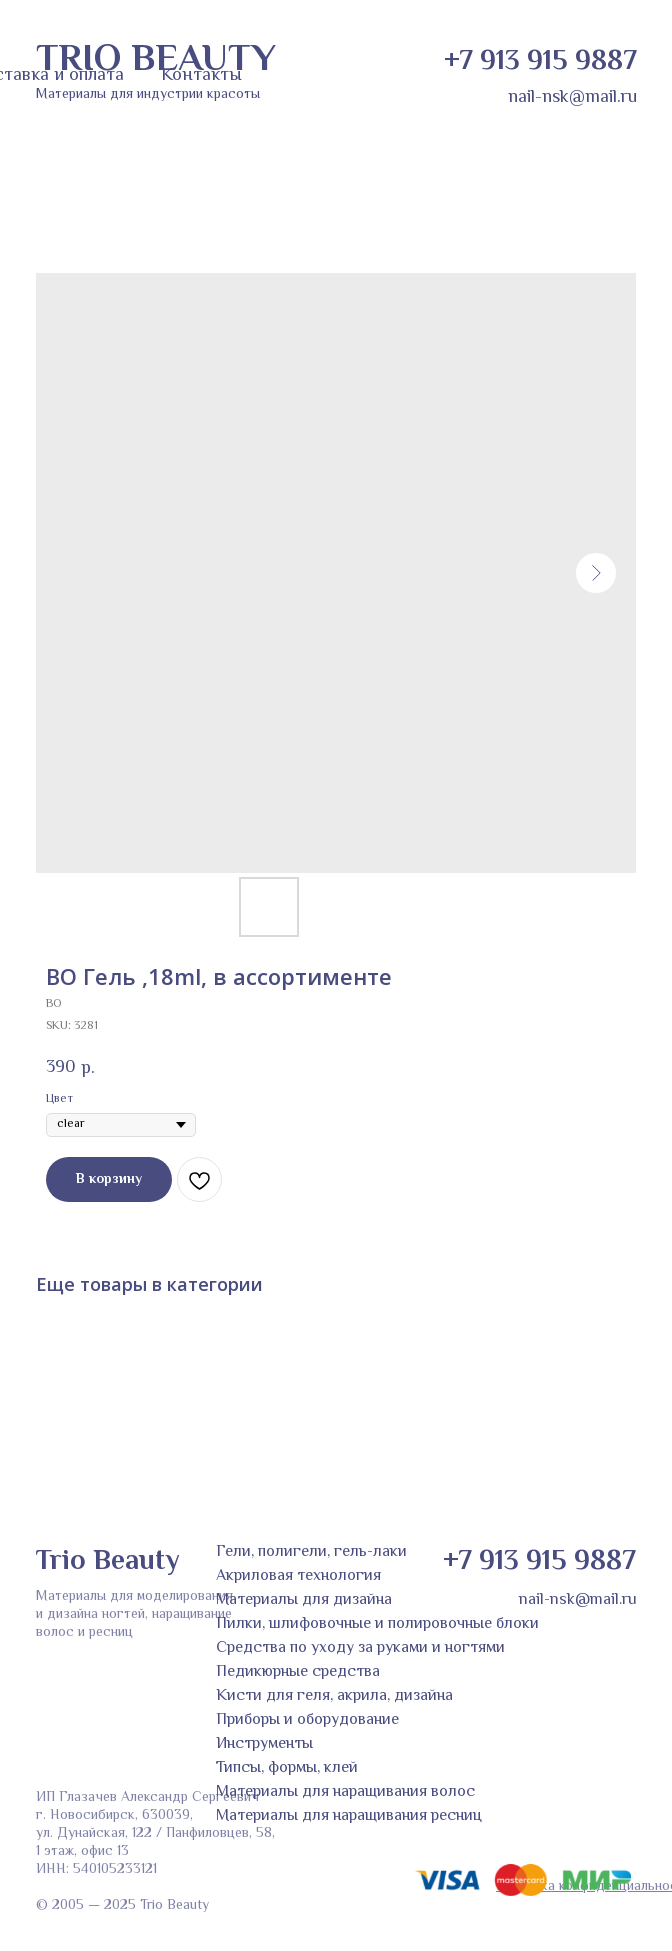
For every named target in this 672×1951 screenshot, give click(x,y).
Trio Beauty (107, 1562)
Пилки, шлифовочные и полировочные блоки (377, 1624)
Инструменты (264, 1744)
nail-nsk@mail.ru (572, 98)
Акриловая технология (298, 1576)
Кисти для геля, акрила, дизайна (334, 1696)
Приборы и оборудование (307, 1720)
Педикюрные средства (298, 1672)
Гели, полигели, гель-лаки (311, 1552)
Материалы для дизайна (304, 1600)
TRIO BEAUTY (156, 61)
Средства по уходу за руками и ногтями (360, 1648)
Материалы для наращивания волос (345, 1792)
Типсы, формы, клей (287, 1768)
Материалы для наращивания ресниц (349, 1816)
